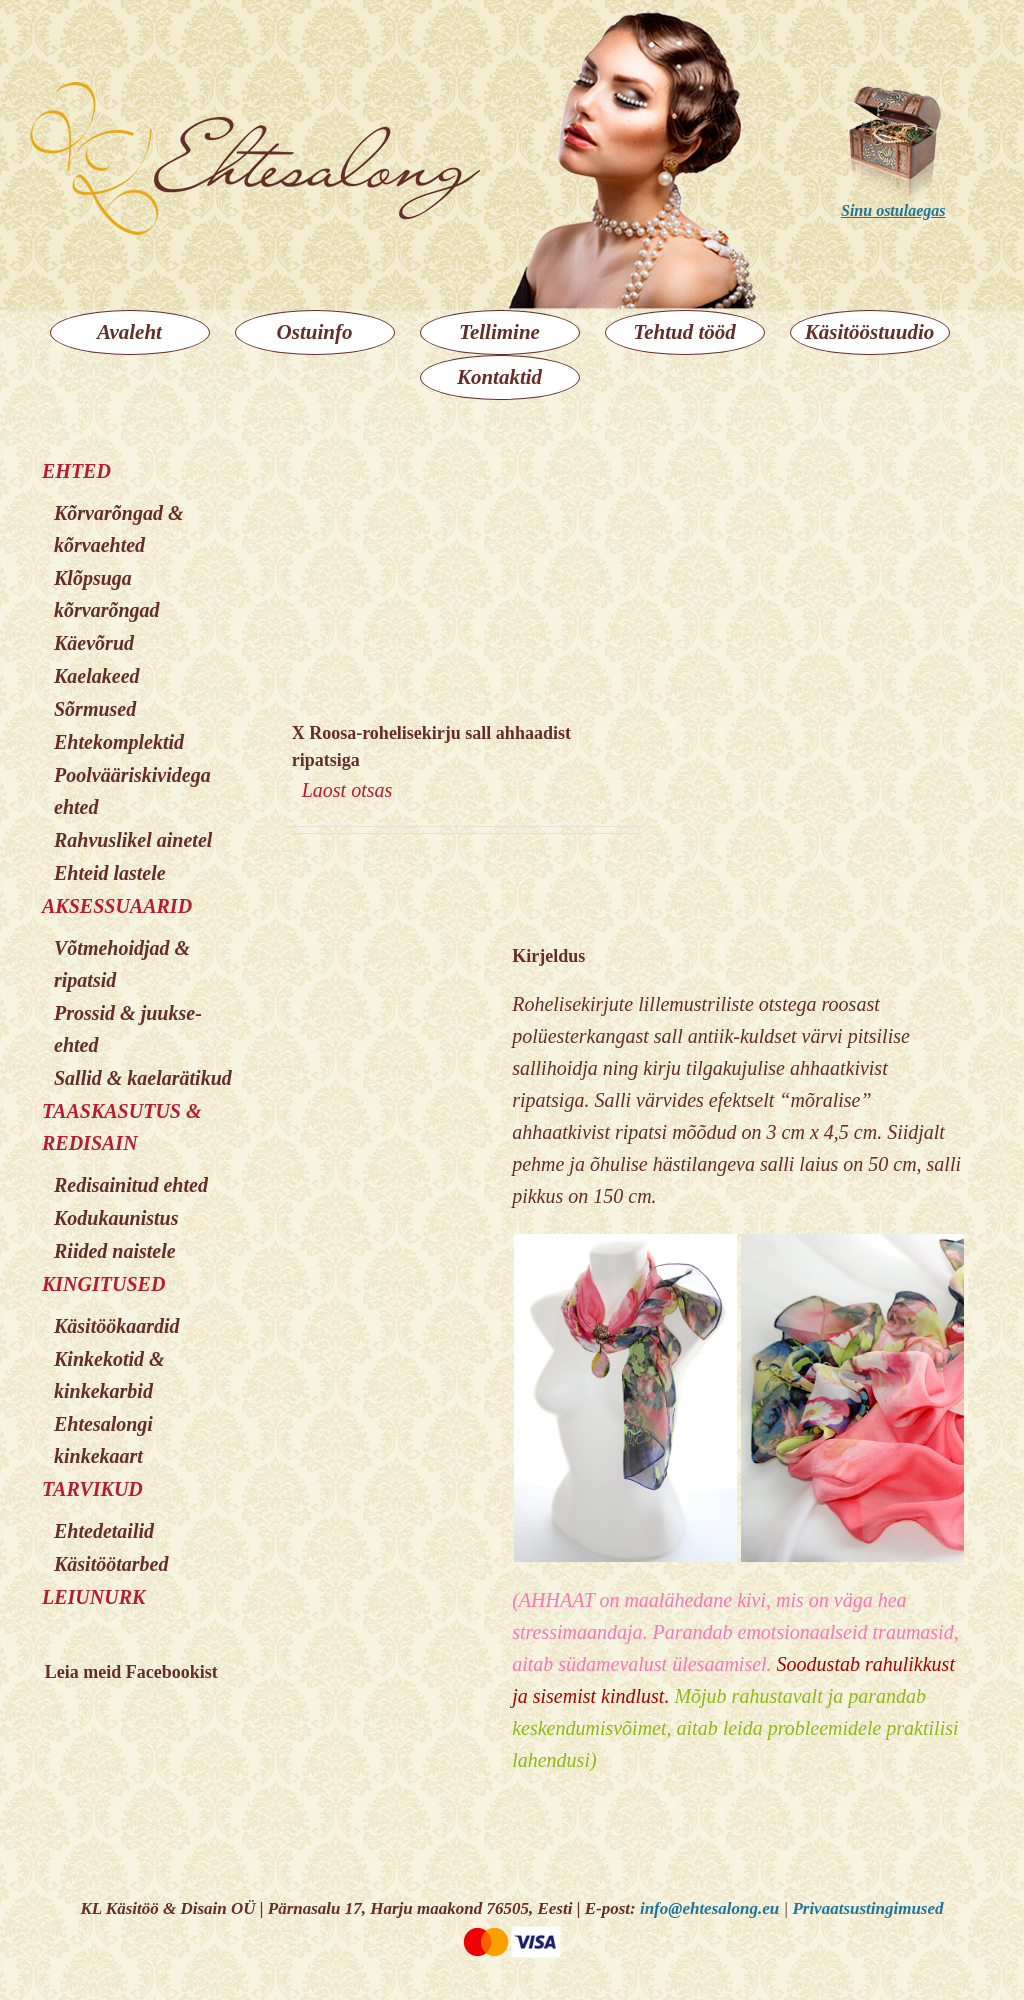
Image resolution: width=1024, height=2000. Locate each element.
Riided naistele (115, 1251)
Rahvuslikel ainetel (133, 840)
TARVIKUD (92, 1489)
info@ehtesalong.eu (709, 1908)
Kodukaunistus (116, 1218)
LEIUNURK (93, 1597)
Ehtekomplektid (119, 742)
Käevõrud (94, 643)
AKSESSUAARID (117, 906)
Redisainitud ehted (131, 1185)
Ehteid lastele (110, 873)
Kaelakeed (97, 676)
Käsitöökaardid (117, 1326)
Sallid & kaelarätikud (143, 1078)
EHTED (76, 471)
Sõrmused (95, 709)
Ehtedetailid (104, 1531)
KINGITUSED (103, 1284)
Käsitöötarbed (111, 1564)
